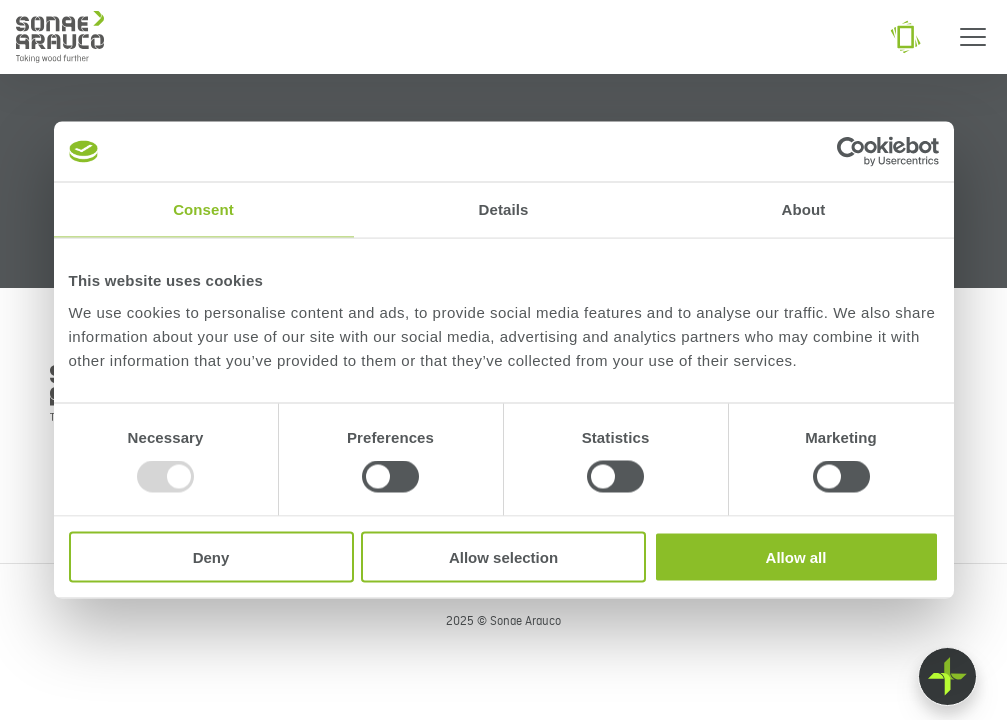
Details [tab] (504, 209)
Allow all (796, 556)
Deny (211, 556)
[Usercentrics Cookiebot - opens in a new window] (851, 152)
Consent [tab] (203, 209)
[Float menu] (947, 676)
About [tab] (804, 209)
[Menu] (973, 37)
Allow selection (503, 556)
